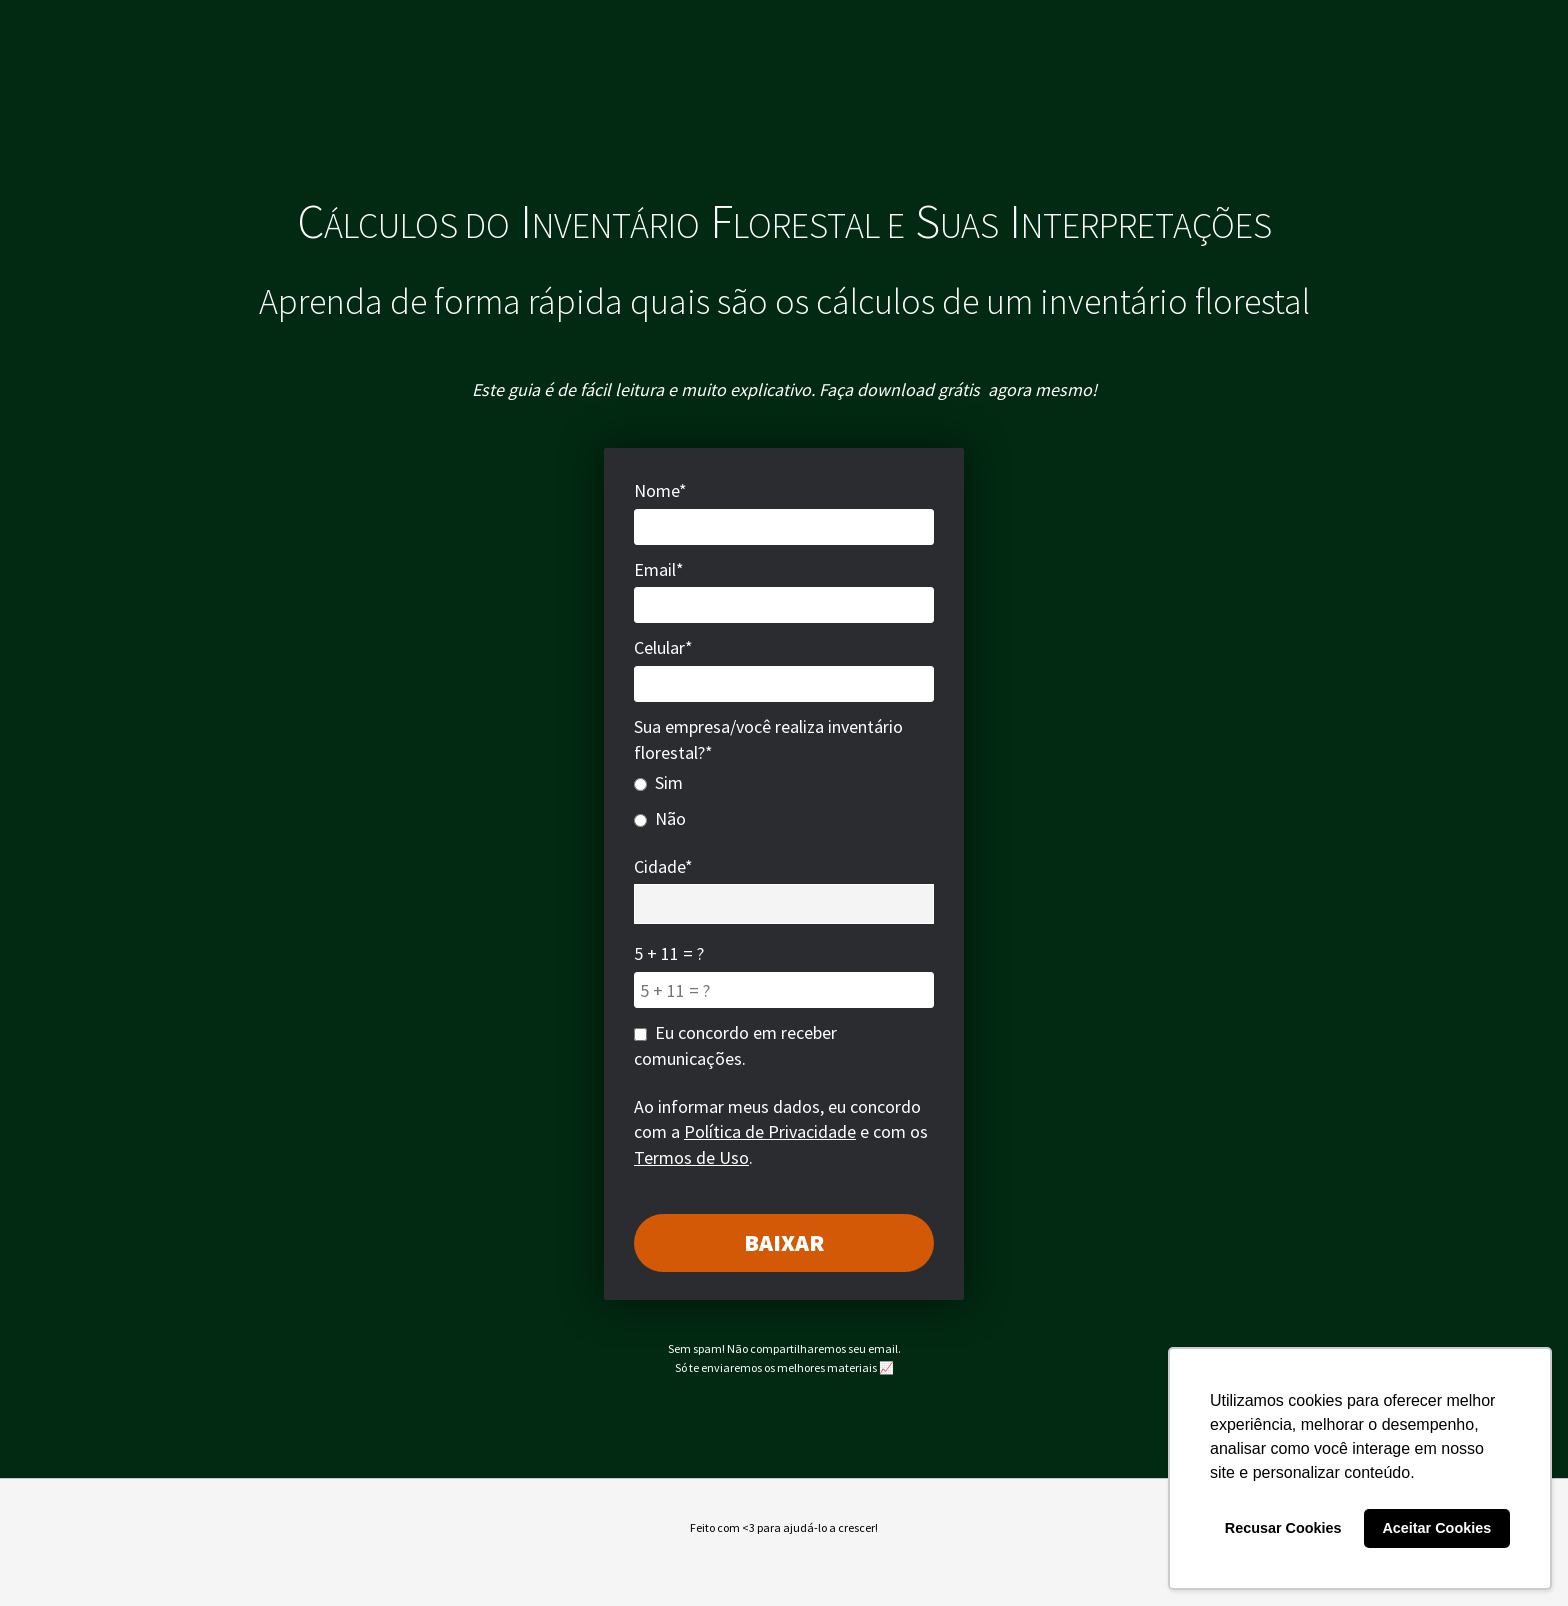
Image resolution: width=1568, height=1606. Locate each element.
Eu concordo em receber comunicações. (735, 1045)
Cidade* (663, 866)
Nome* (660, 490)
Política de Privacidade (770, 1131)
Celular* (663, 647)
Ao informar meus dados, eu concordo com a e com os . (781, 1132)
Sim (658, 782)
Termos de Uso (691, 1157)
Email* (659, 569)
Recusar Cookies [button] (1283, 1528)
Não (660, 818)
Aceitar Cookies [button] (1436, 1528)
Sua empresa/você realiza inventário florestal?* (768, 739)
